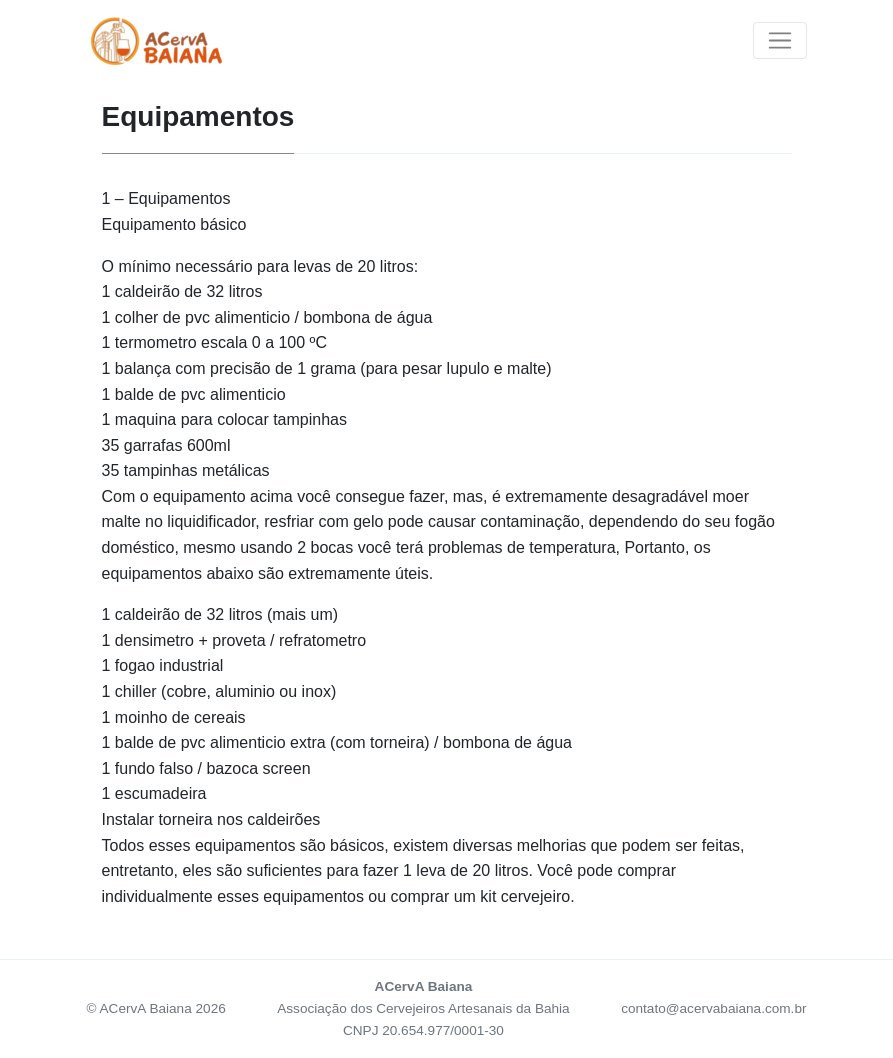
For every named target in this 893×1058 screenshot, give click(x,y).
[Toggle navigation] (780, 41)
